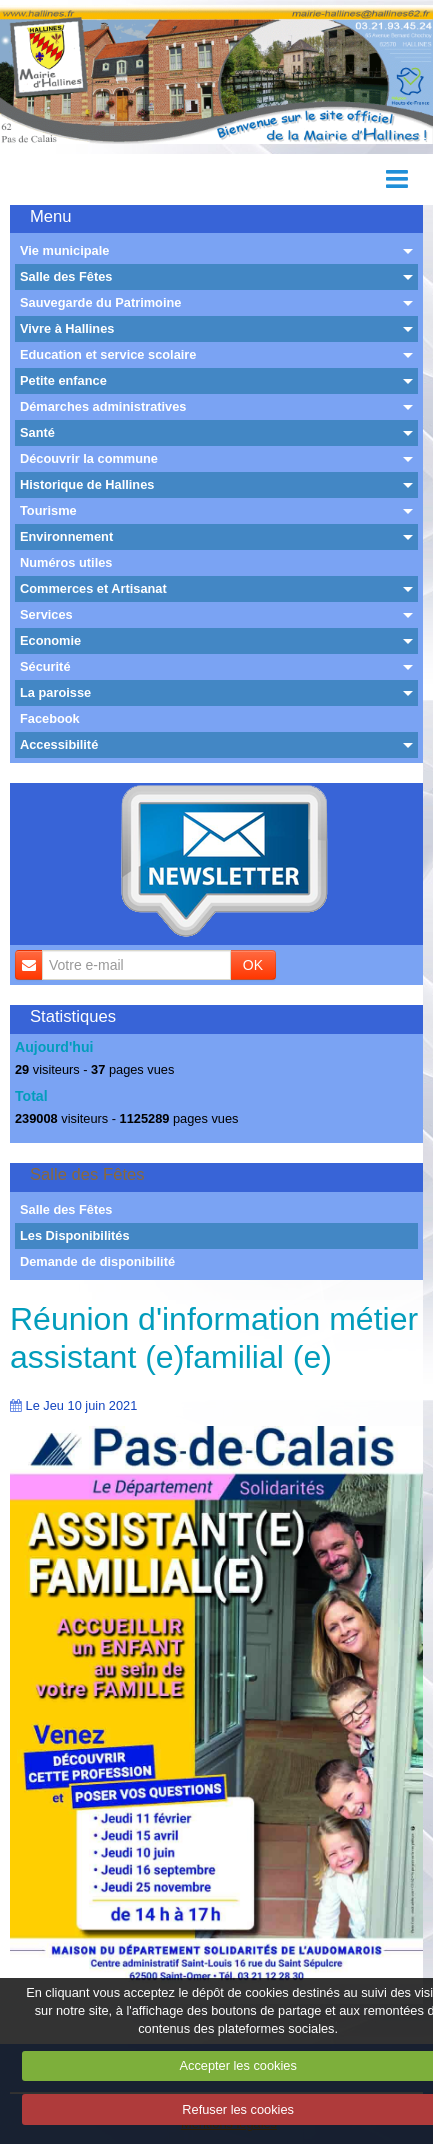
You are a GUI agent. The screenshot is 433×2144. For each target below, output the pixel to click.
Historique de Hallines (87, 484)
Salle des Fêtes (66, 276)
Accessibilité (59, 744)
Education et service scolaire (108, 354)
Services (46, 614)
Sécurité (45, 666)
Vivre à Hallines (67, 328)
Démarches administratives (103, 406)
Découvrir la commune (89, 458)
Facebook (50, 718)
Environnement (66, 536)
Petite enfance (63, 380)
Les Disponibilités (75, 1235)
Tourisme (48, 510)
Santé (37, 432)
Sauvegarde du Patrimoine (100, 302)
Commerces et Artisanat (93, 588)
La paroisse (55, 692)
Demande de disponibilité (97, 1261)
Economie (50, 640)
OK (253, 965)
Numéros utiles (66, 562)
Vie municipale (64, 250)
